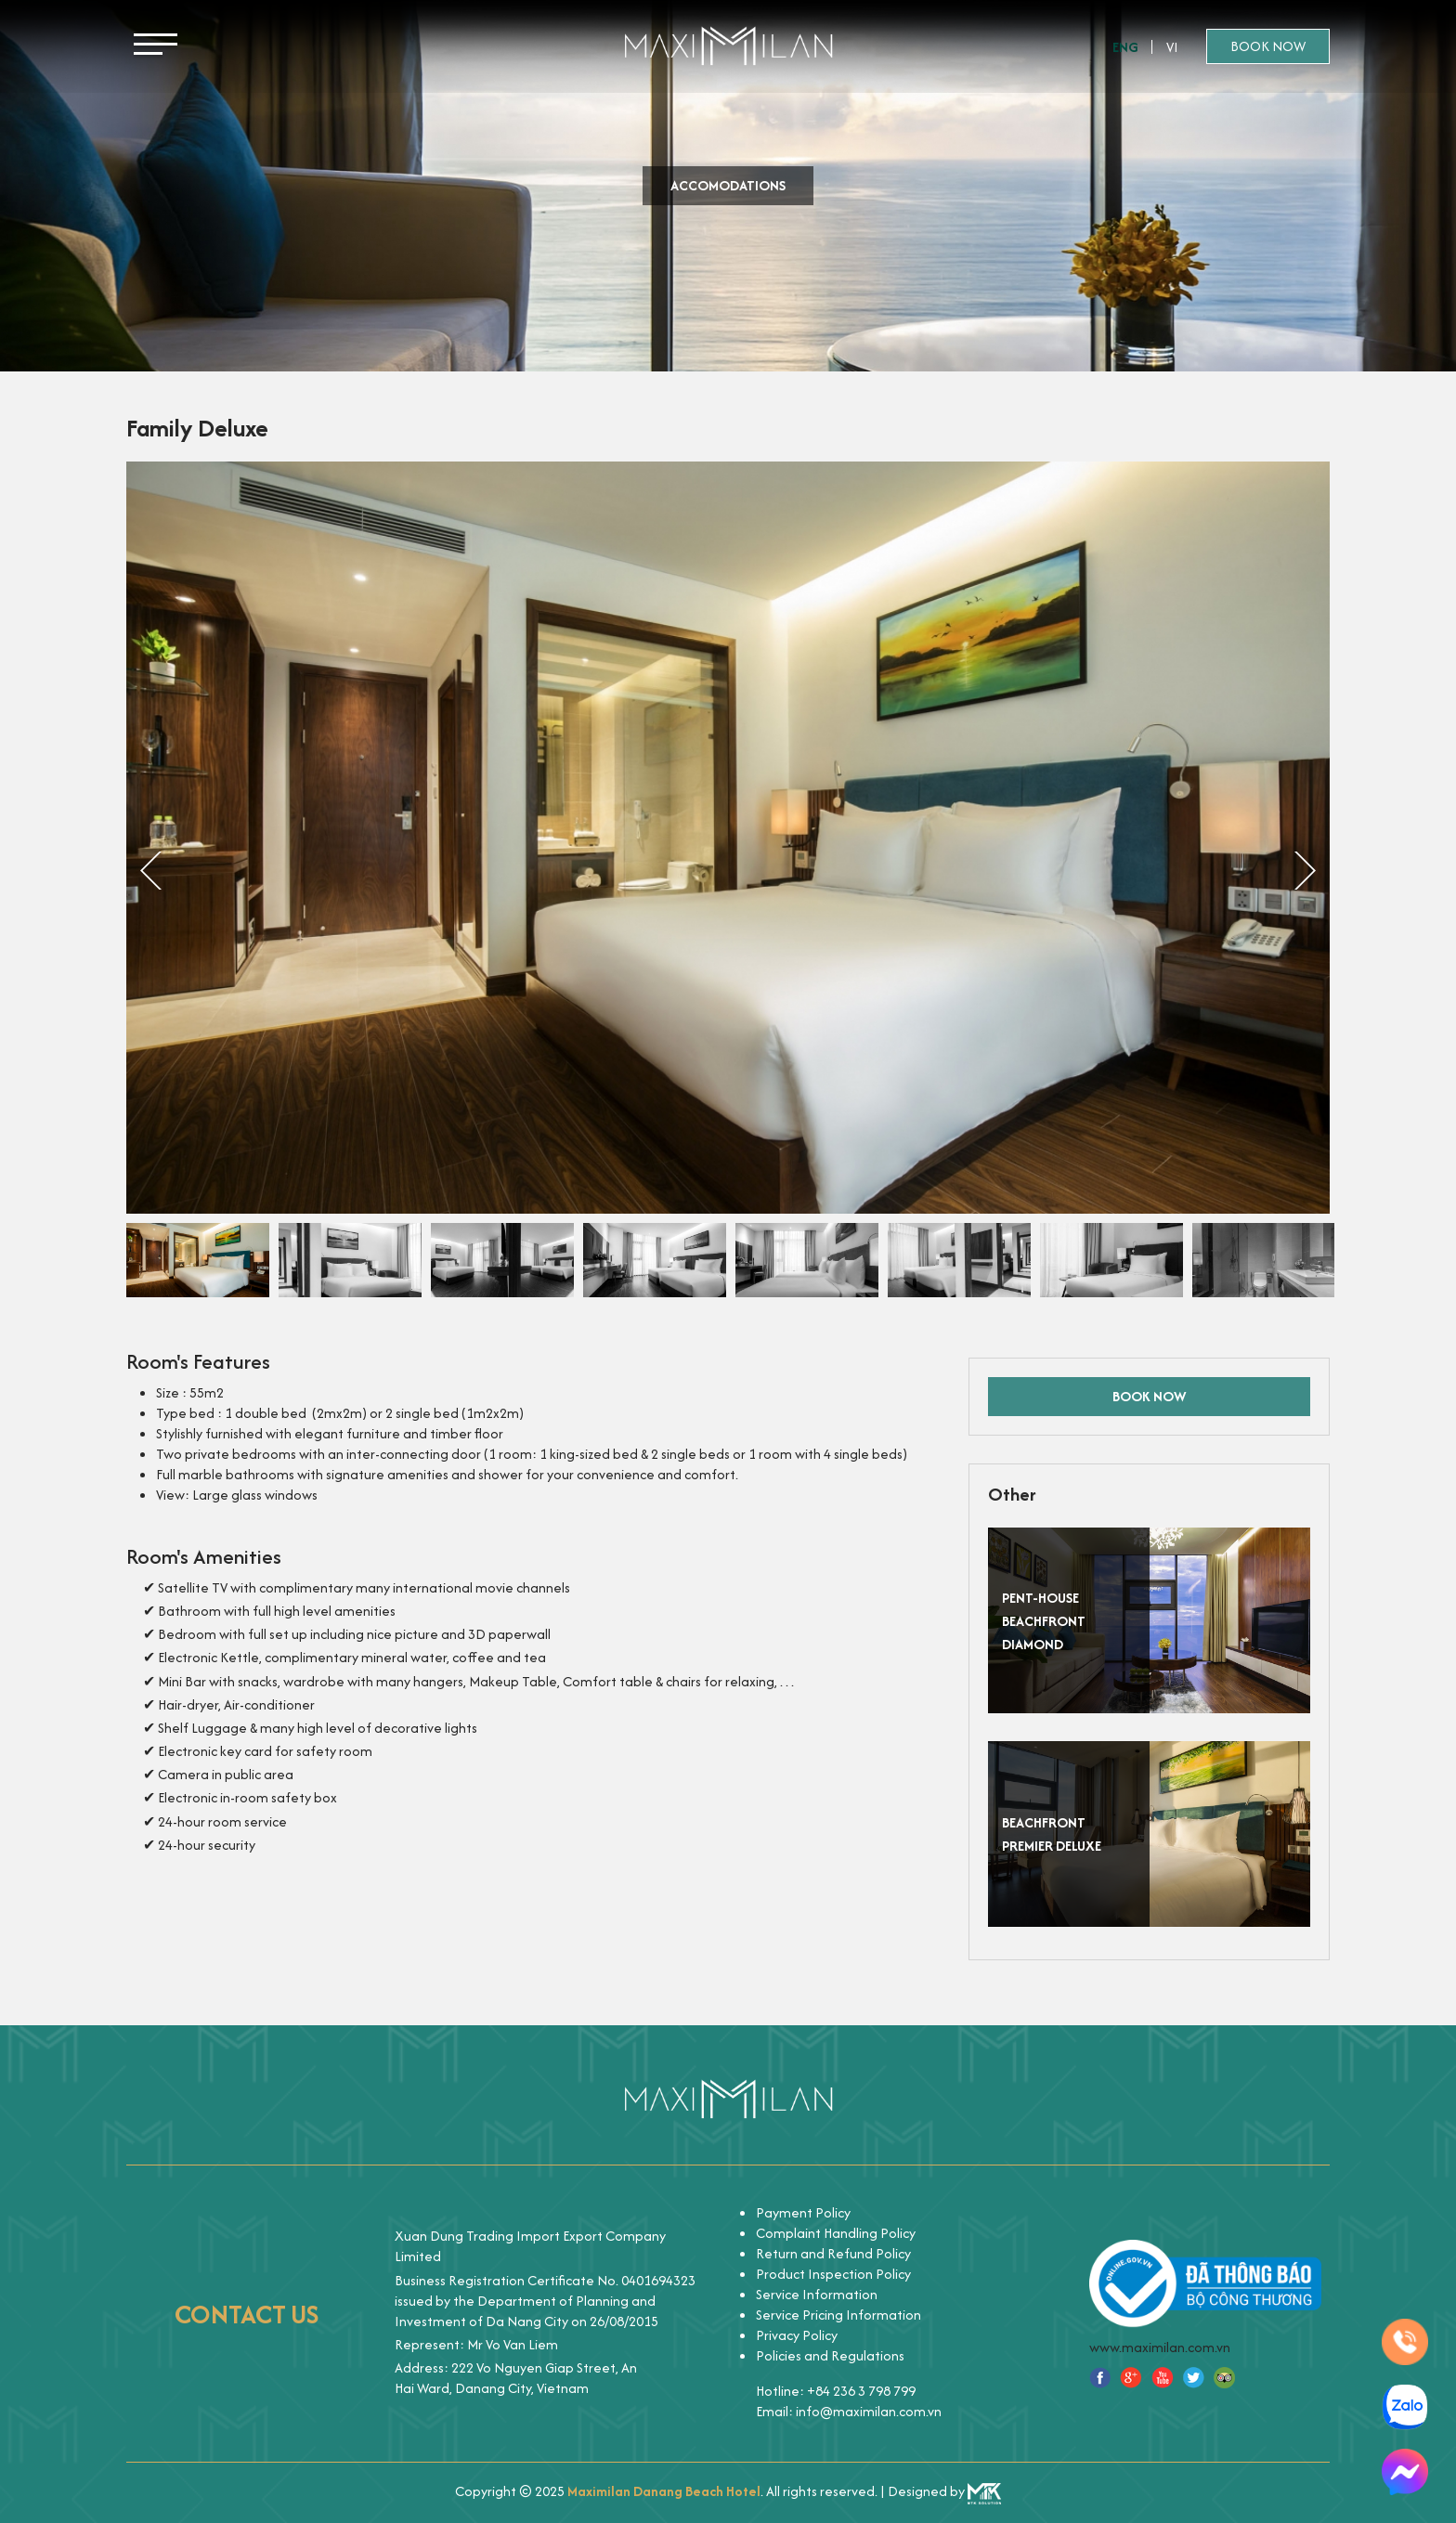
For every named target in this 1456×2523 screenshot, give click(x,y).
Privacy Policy (797, 2335)
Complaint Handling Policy (836, 2233)
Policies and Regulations (830, 2355)
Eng (1125, 47)
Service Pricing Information (838, 2314)
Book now (1268, 46)
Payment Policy (803, 2212)
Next (1305, 872)
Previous (151, 872)
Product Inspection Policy (833, 2273)
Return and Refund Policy (833, 2253)
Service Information (817, 2294)
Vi (1172, 47)
